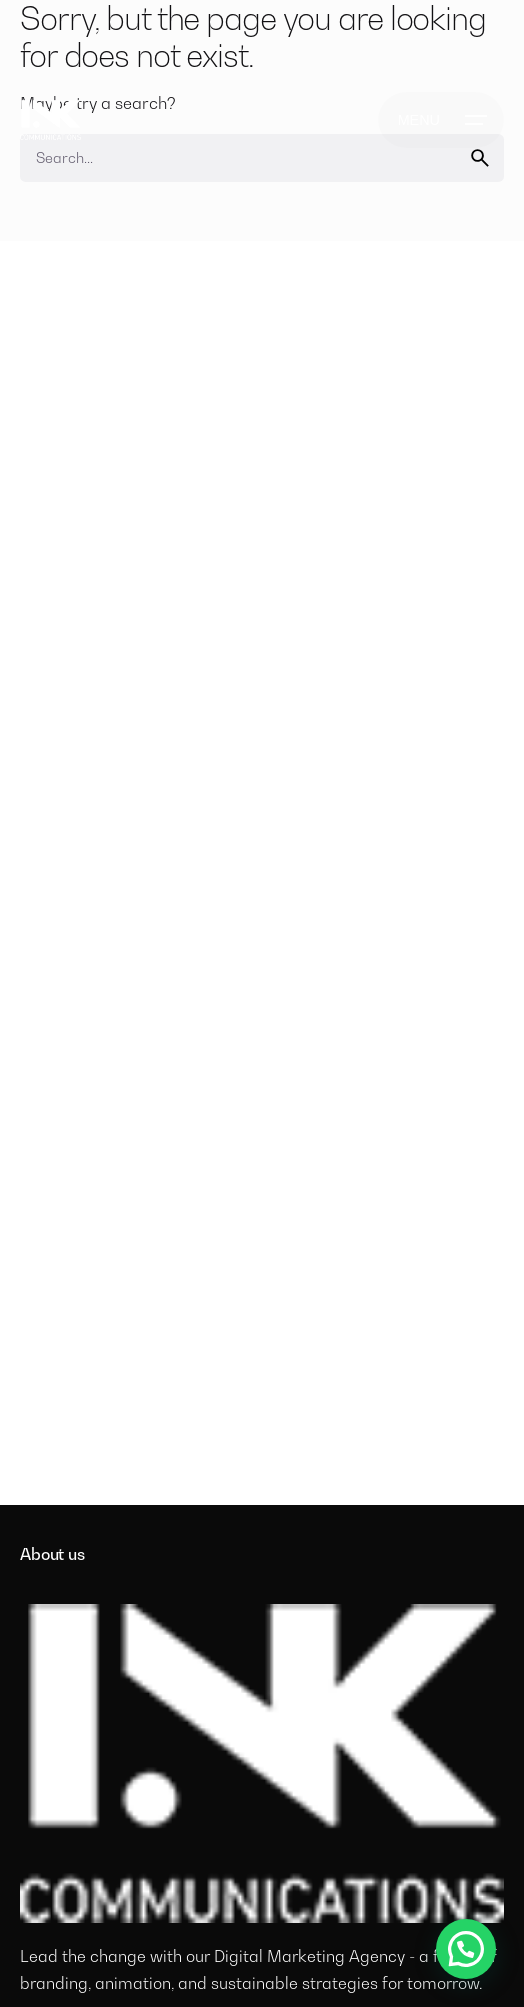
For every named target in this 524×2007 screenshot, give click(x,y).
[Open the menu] (441, 120)
